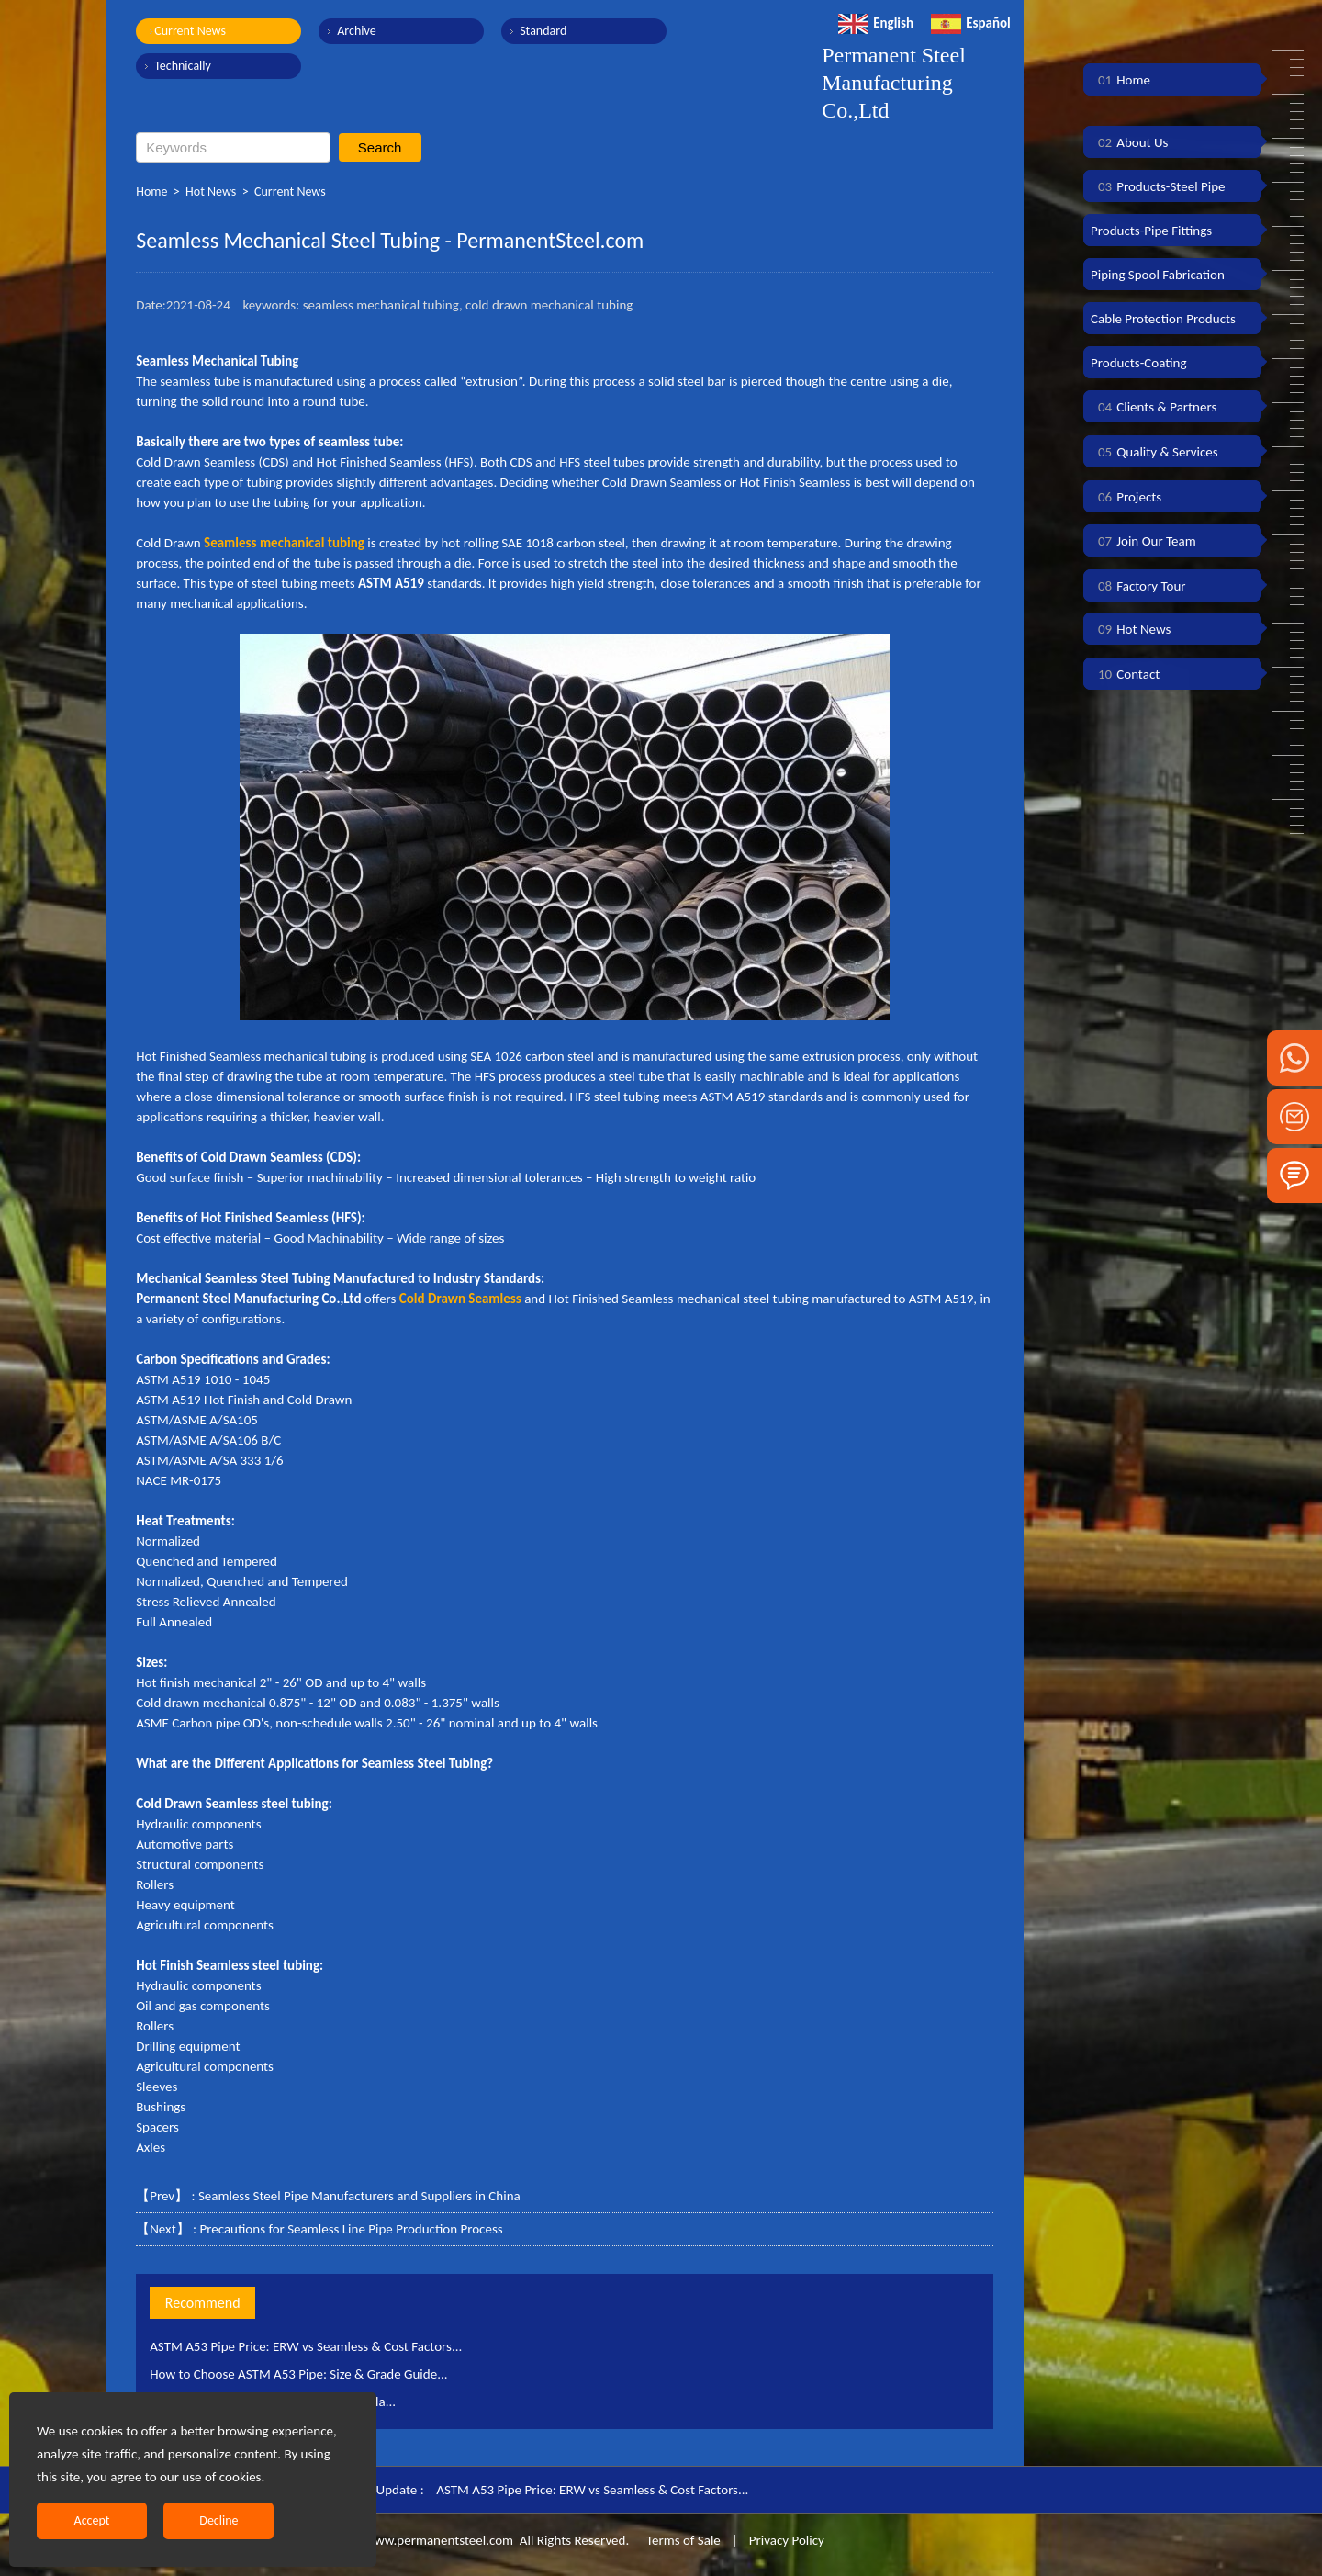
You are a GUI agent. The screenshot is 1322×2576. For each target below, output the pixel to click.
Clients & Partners (1153, 407)
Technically (182, 65)
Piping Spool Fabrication (1158, 274)
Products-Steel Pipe (1158, 186)
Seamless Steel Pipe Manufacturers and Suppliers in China (359, 2196)
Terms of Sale (682, 2540)
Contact (1125, 674)
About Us (1129, 142)
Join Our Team (1143, 541)
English (875, 23)
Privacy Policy (786, 2540)
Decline (218, 2520)
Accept (92, 2520)
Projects (1126, 497)
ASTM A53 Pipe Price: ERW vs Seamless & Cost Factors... (306, 2346)
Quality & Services (1154, 452)
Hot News (210, 191)
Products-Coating (1139, 362)
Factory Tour (1138, 586)
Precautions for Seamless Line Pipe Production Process (350, 2229)
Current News (190, 31)
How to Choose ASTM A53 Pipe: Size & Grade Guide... (298, 2374)
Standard (543, 31)
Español (971, 23)
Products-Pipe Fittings (1151, 230)
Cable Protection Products (1163, 318)
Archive (356, 31)
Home (151, 191)
